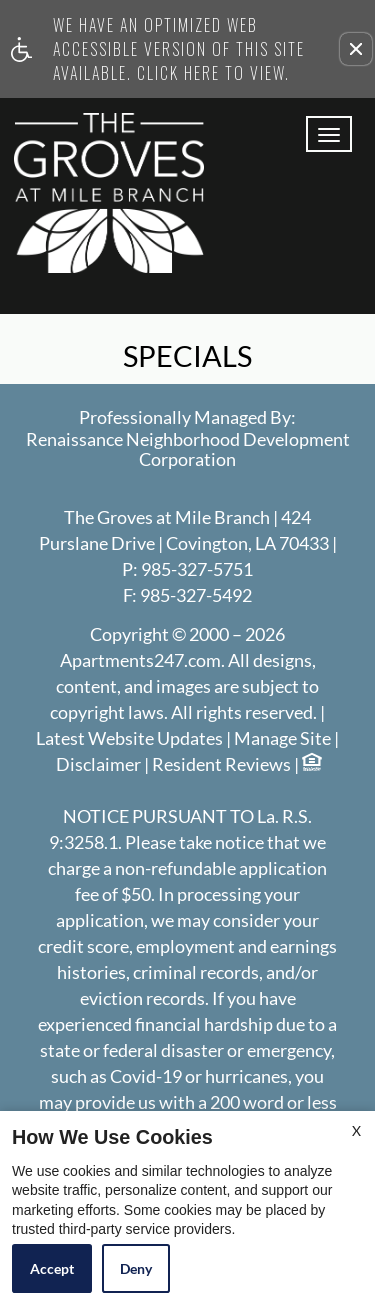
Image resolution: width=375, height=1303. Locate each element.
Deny (136, 1268)
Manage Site (282, 739)
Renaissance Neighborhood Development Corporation (188, 450)
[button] (356, 49)
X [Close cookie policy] (356, 1130)
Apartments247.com (140, 661)
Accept (52, 1268)
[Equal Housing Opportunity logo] (311, 764)
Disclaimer (98, 765)
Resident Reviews (221, 765)
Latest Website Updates (129, 739)
